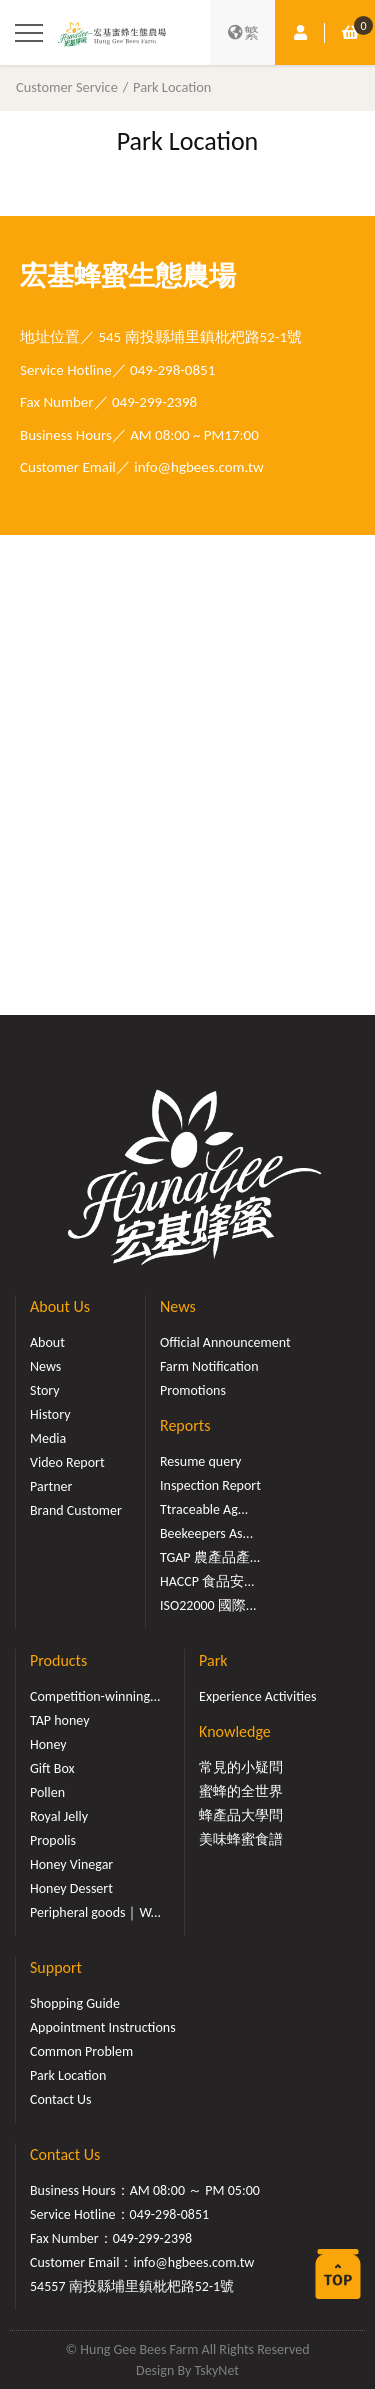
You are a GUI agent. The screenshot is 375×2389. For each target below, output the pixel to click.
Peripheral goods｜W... (95, 1912)
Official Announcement (225, 1342)
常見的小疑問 (241, 1767)
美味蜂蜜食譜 (241, 1839)
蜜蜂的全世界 (241, 1791)
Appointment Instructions (103, 2027)
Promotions (193, 1390)
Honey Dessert (71, 1888)
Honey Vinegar (71, 1864)
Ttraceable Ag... (204, 1509)
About (47, 1342)
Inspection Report (210, 1485)
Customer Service (67, 87)
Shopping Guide (75, 2003)
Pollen (47, 1792)
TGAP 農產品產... (210, 1557)
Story (45, 1390)
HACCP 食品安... (207, 1581)
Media (48, 1438)
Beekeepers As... (206, 1533)
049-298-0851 (172, 370)
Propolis (53, 1840)
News (45, 1366)
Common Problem (81, 2051)
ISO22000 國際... (208, 1605)
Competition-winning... (95, 1696)
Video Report (67, 1462)
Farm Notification (209, 1366)
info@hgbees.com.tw (199, 467)
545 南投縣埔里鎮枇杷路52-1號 (201, 337)
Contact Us (61, 2099)
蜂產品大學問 (241, 1815)
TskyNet (216, 2370)
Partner (51, 1486)
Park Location (172, 87)
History (50, 1414)
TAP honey (60, 1720)
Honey (48, 1744)
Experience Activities (257, 1696)
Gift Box (52, 1768)
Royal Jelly (59, 1816)
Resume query (200, 1461)
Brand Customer (76, 1510)
